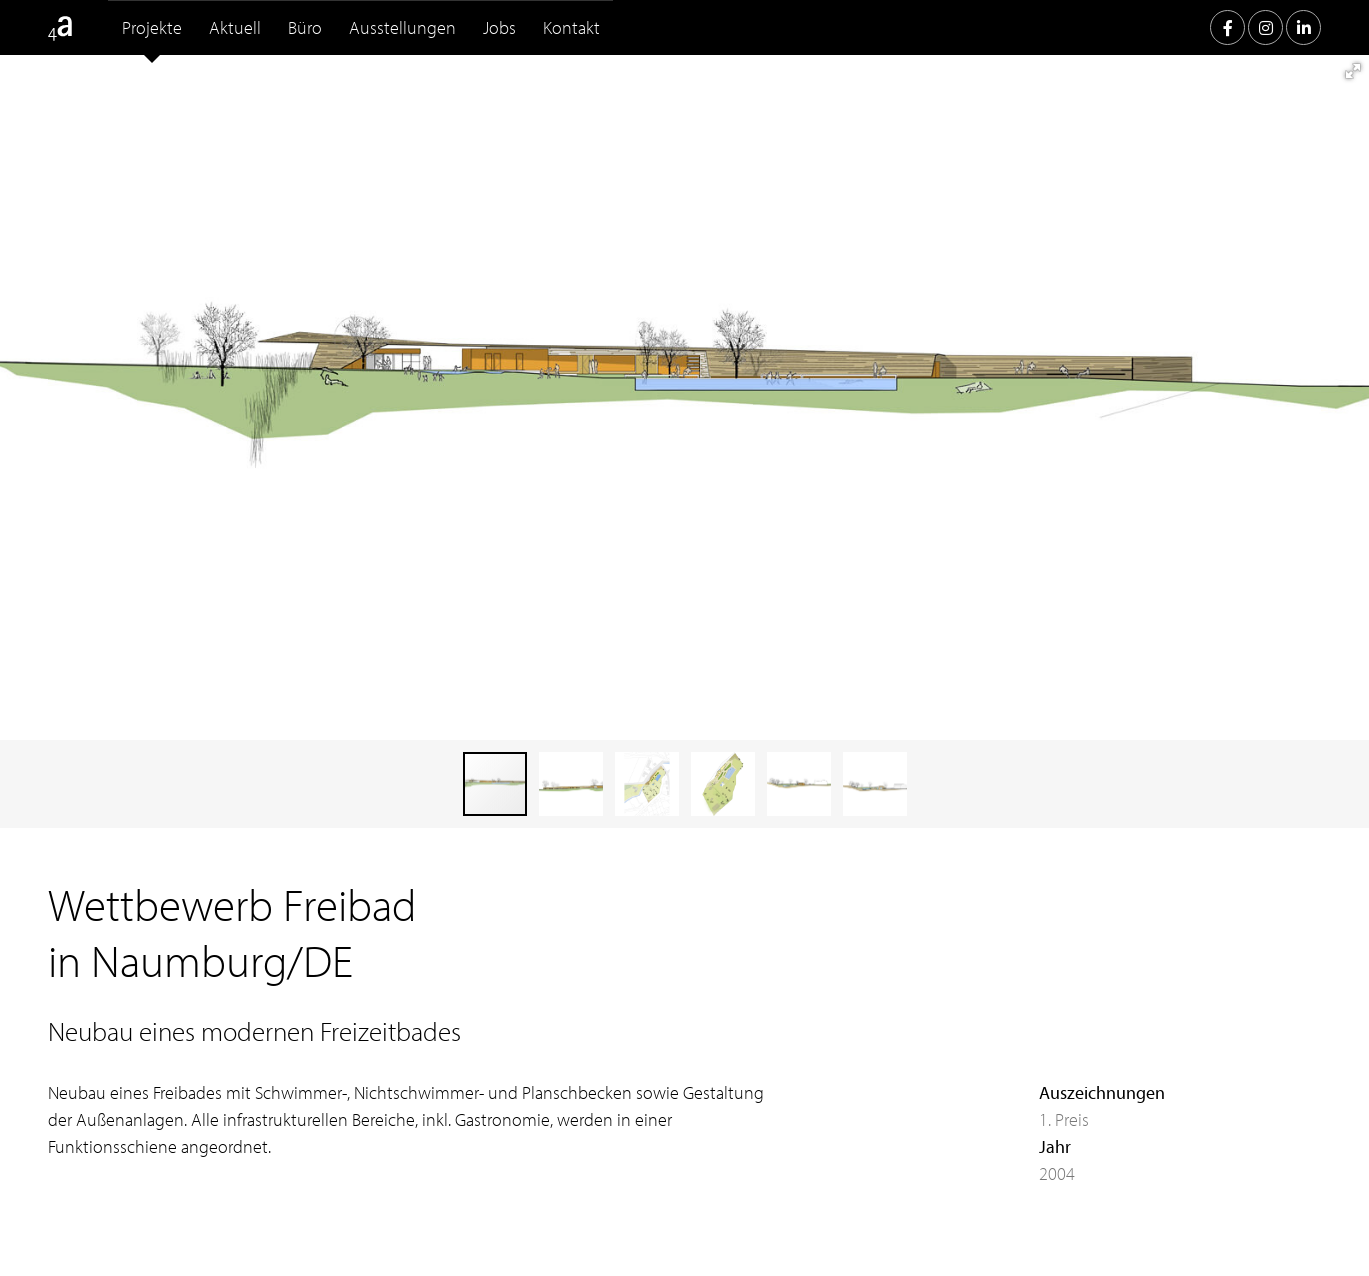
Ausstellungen (402, 27)
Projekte (152, 27)
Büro (305, 27)
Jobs (499, 27)
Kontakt (571, 27)
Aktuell (235, 27)
